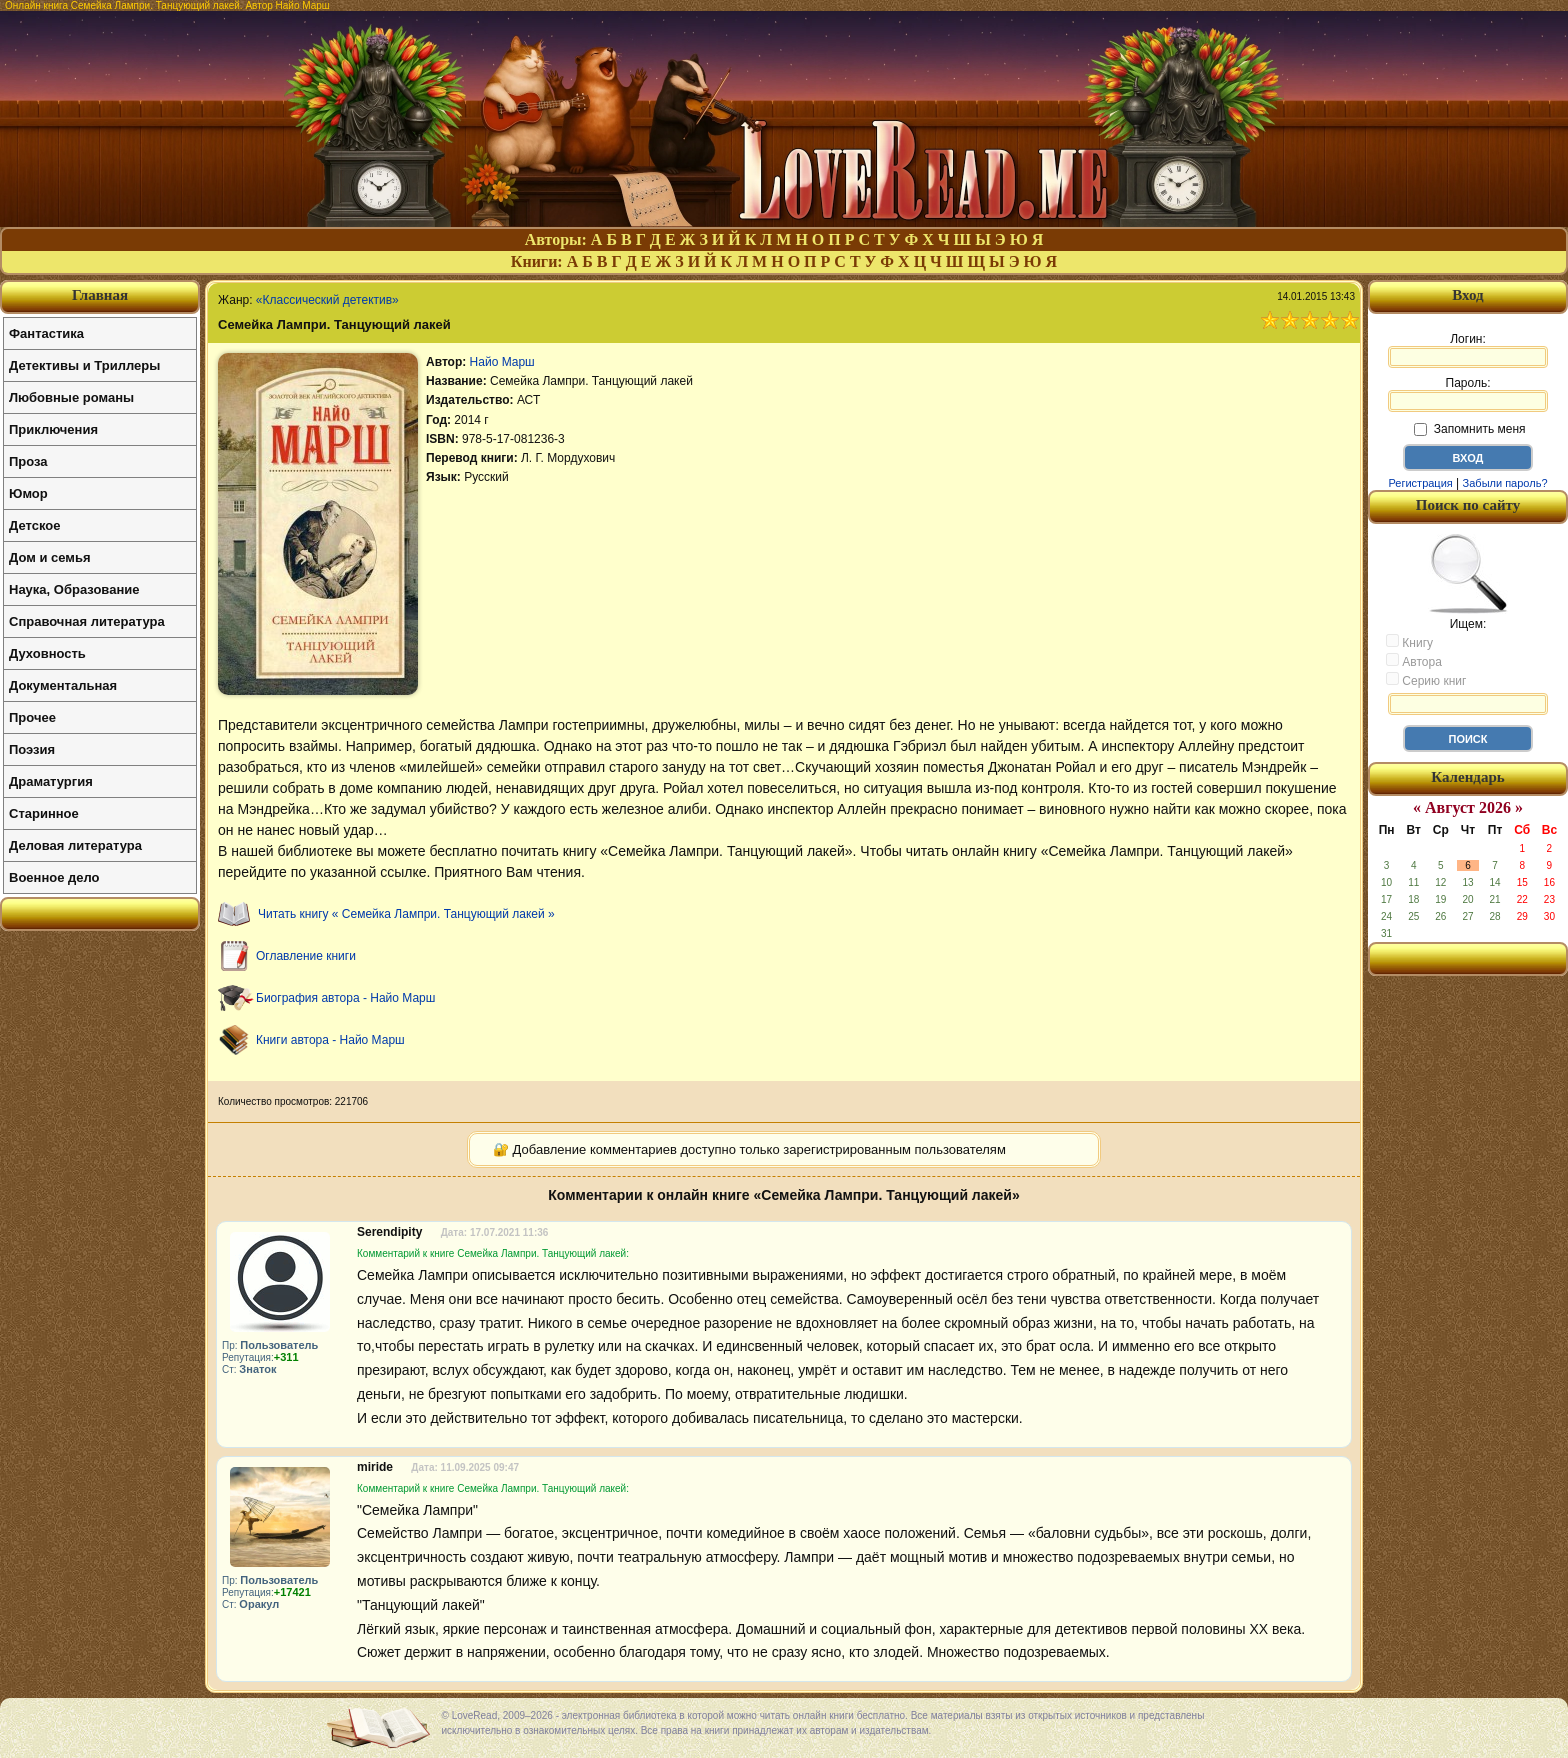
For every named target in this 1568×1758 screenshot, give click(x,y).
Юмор (28, 493)
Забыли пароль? (1505, 483)
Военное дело (54, 877)
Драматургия (51, 781)
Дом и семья (50, 557)
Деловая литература (75, 845)
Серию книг (1426, 680)
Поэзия (32, 749)
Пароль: (1468, 394)
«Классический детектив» (327, 300)
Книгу (1409, 642)
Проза (28, 461)
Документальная (63, 685)
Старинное (44, 813)
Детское (34, 525)
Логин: (1468, 350)
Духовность (47, 653)
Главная (100, 295)
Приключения (53, 429)
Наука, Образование (74, 589)
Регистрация (1420, 483)
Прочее (32, 717)
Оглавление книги (306, 956)
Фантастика (46, 333)
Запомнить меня (1469, 429)
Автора (1414, 661)
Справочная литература (87, 621)
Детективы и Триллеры (84, 365)
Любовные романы (71, 397)
